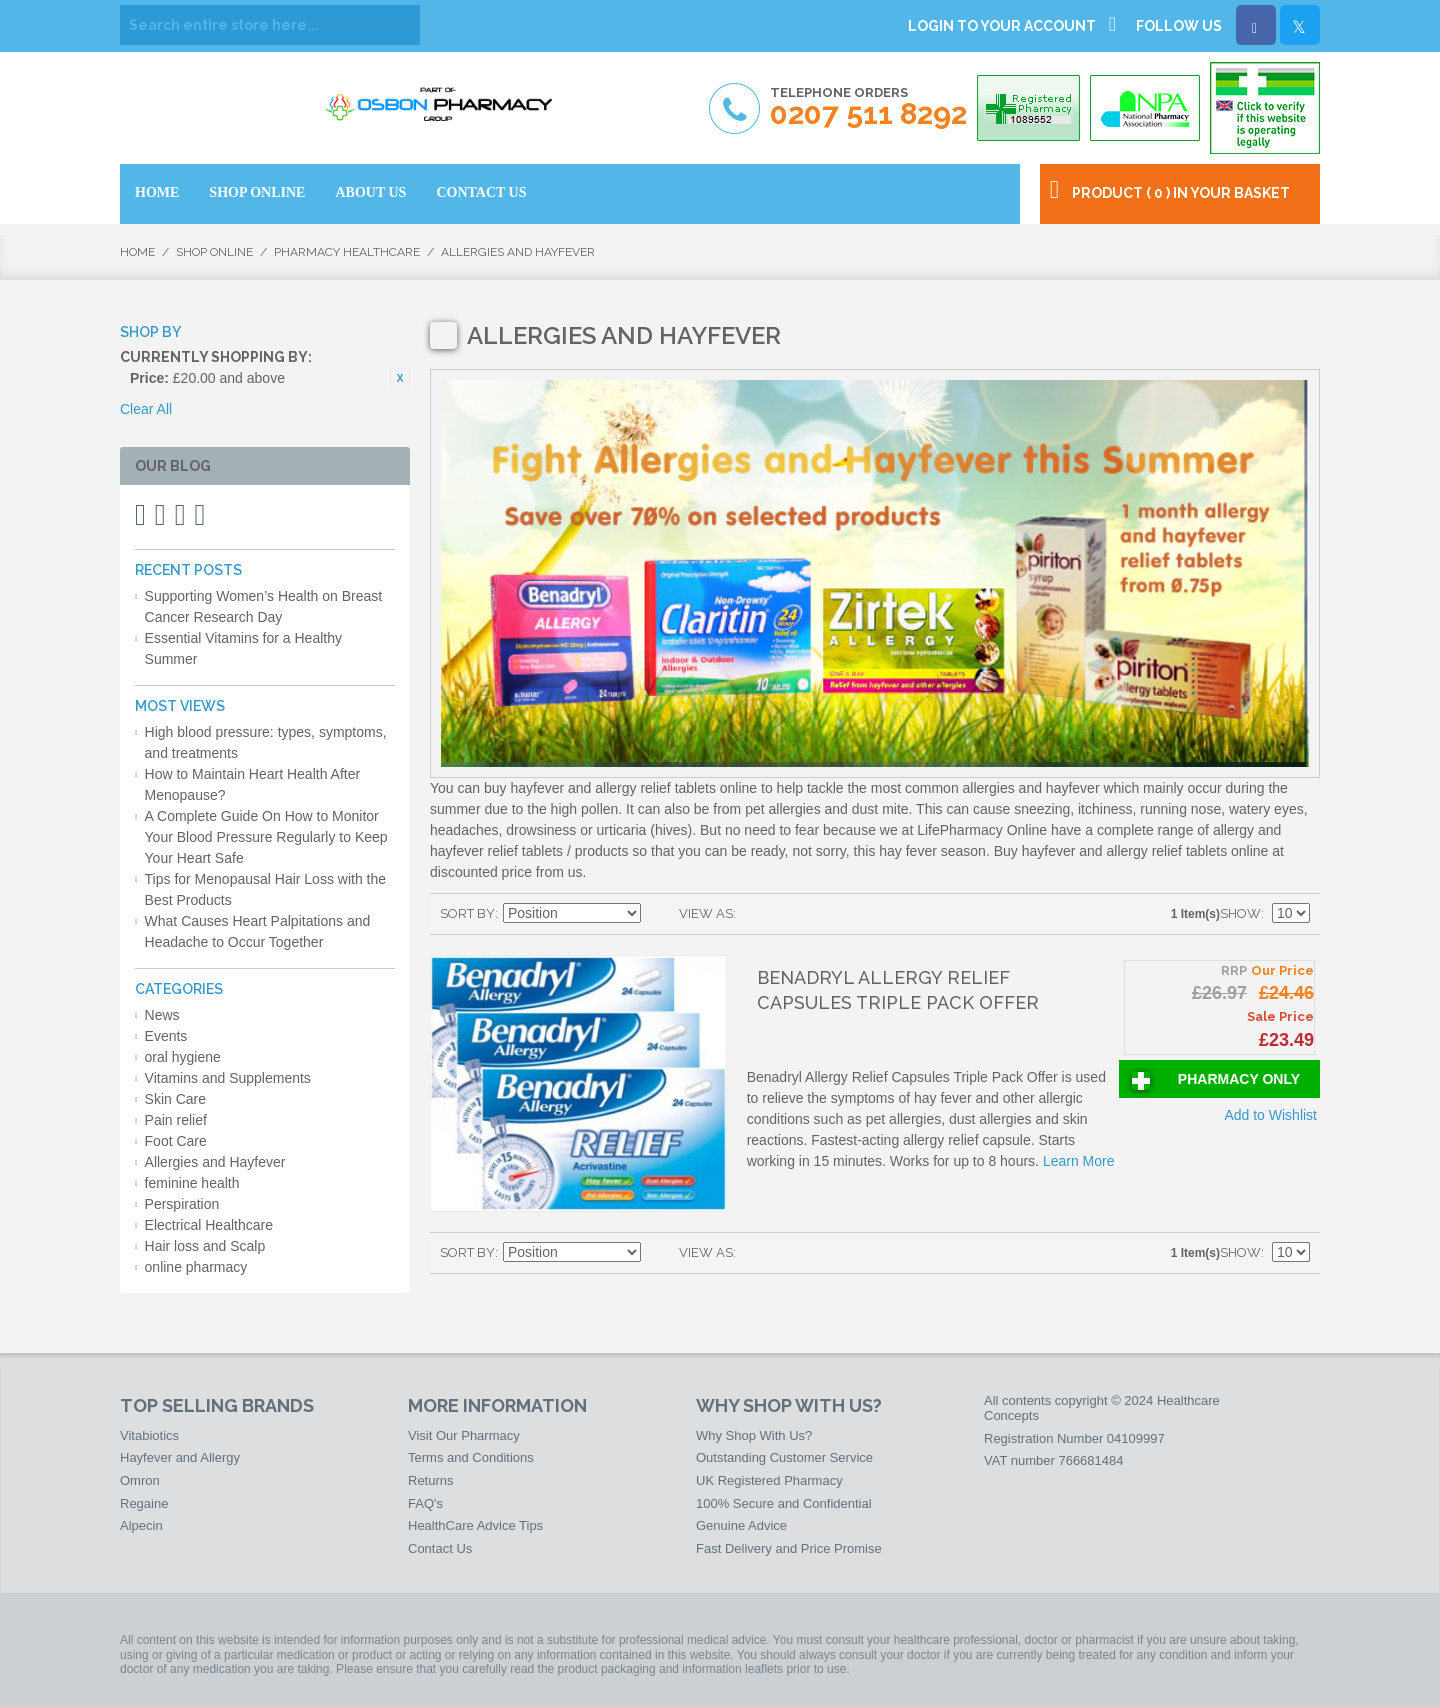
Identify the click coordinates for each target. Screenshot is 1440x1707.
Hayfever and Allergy (180, 1457)
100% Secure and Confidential (784, 1503)
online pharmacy (196, 1267)
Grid (756, 914)
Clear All (146, 409)
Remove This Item (400, 378)
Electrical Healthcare (209, 1225)
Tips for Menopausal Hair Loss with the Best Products (265, 889)
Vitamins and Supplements (228, 1078)
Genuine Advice (741, 1525)
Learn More (1079, 1161)
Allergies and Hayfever (215, 1162)
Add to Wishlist (1270, 1115)
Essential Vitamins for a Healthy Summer (243, 648)
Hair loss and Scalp (205, 1246)
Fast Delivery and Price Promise (789, 1548)
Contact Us (440, 1548)
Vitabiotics (149, 1435)
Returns (431, 1480)
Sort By (467, 913)
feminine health (192, 1183)
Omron (140, 1480)
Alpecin (141, 1525)
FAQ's (425, 1503)
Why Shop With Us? (754, 1435)
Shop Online (214, 252)
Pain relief (176, 1120)
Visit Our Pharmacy (464, 1435)
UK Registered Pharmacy (769, 1480)
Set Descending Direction (659, 914)
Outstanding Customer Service (784, 1457)
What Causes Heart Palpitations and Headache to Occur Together (258, 931)
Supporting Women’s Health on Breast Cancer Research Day (264, 606)
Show (1240, 913)
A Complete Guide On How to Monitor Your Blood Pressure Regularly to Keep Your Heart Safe (266, 837)
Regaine (144, 1503)
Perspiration (182, 1204)
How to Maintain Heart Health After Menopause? (253, 784)
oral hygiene (183, 1057)
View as (706, 913)
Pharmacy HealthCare (347, 252)
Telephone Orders (868, 107)
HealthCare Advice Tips (475, 1525)
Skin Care (175, 1099)
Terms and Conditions (471, 1457)
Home (137, 252)
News (162, 1015)
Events (166, 1036)
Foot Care (176, 1141)
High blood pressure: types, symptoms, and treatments (266, 742)
